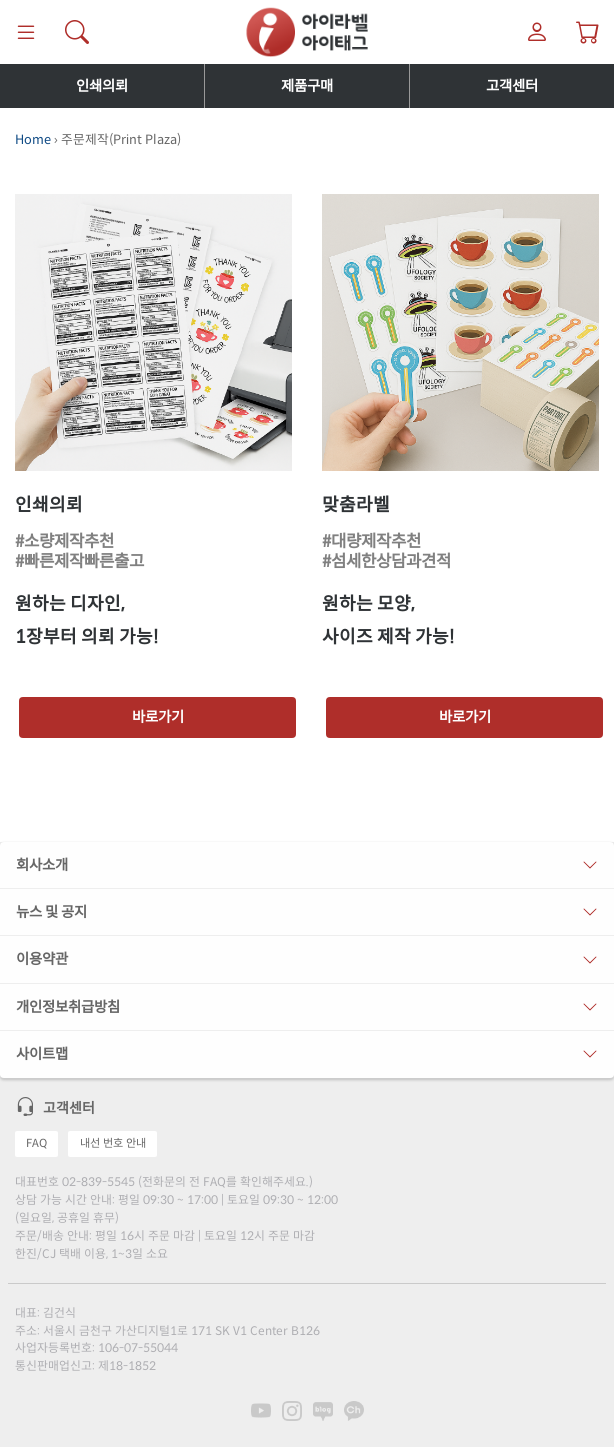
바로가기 (158, 717)
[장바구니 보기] (588, 32)
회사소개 (42, 865)
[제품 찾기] (76, 32)
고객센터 (512, 86)
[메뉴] (25, 32)
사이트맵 (42, 1054)
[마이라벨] (537, 32)
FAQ (36, 1143)
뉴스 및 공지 (51, 912)
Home (33, 140)
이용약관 (42, 959)
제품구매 (307, 86)
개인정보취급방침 (68, 1007)
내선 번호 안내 (113, 1143)
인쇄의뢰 (102, 86)
